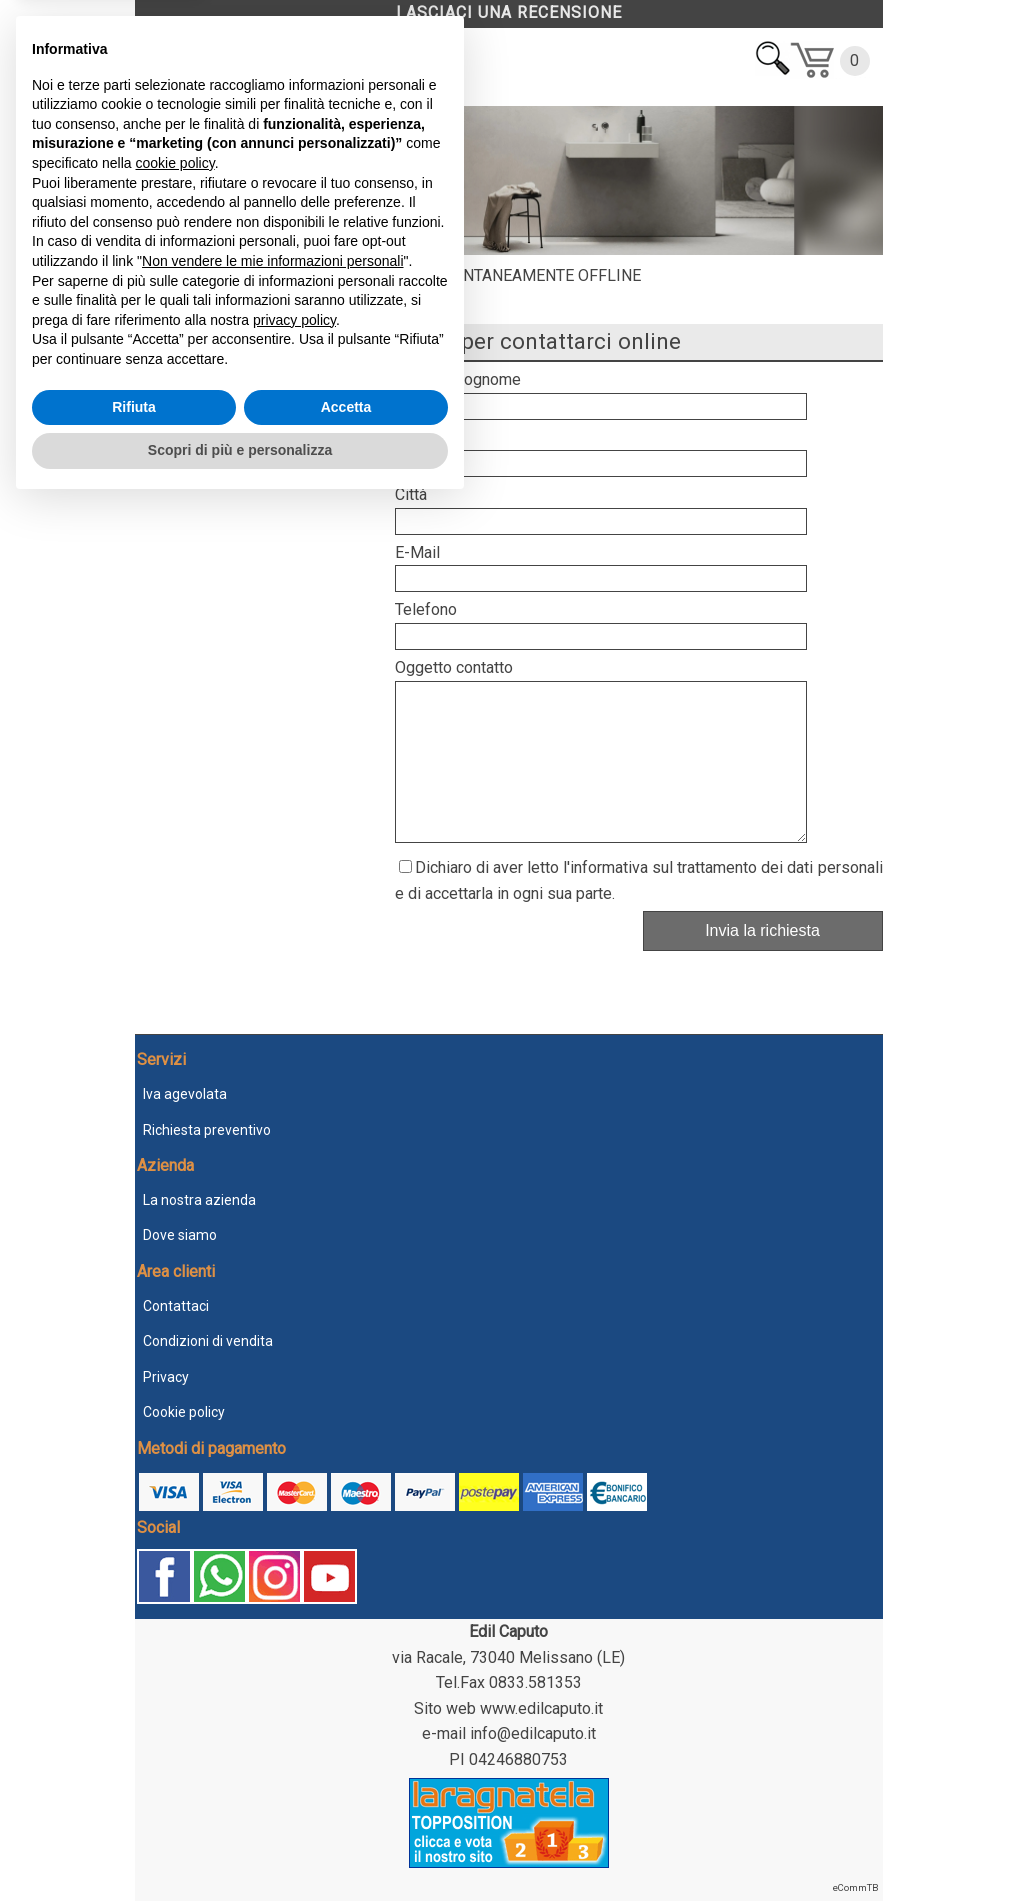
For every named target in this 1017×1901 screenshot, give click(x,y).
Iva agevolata (185, 1094)
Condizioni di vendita (208, 1341)
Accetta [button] (346, 1803)
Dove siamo (180, 1235)
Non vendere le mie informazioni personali (272, 1657)
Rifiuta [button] (134, 1803)
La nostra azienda (199, 1200)
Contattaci (176, 1306)
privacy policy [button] (294, 1716)
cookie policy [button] (175, 1559)
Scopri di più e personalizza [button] (240, 1846)
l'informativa (605, 897)
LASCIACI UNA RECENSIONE (509, 12)
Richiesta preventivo (207, 1130)
